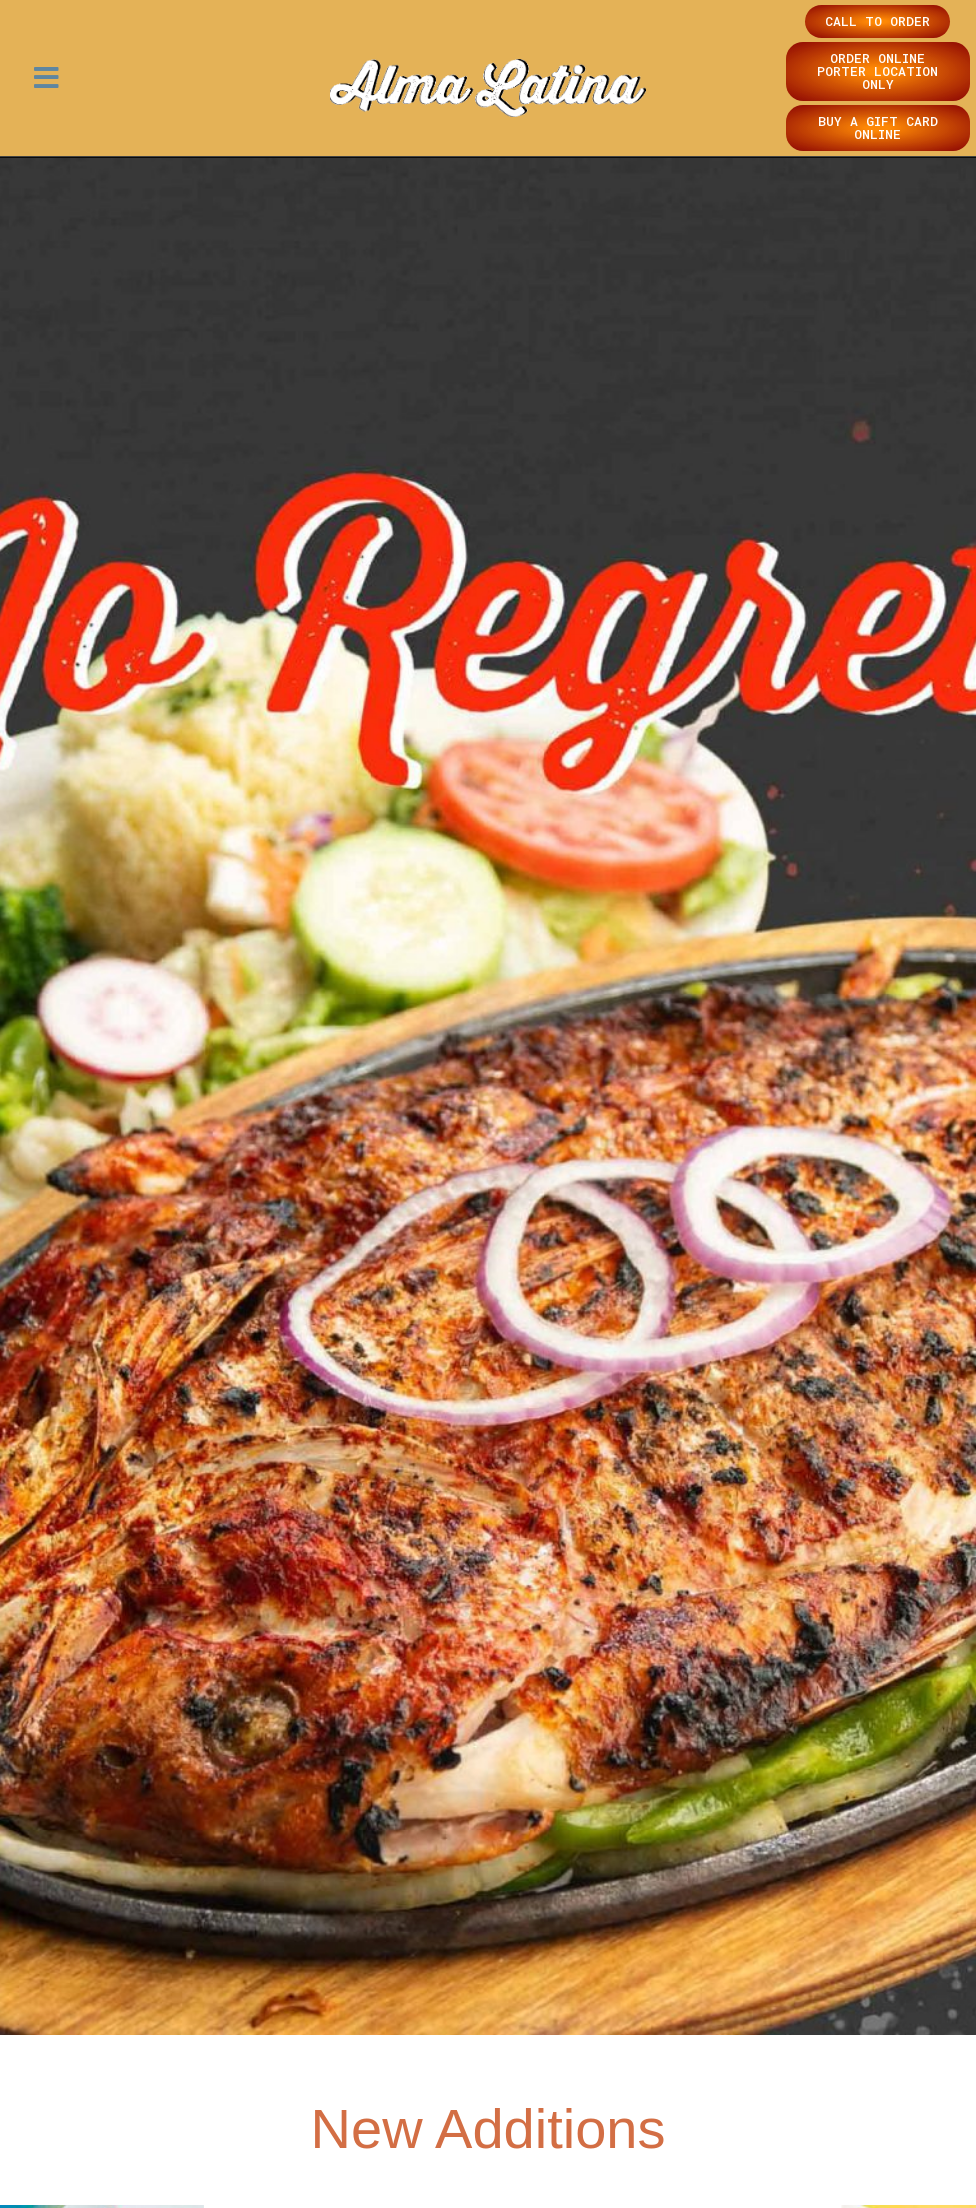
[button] (46, 78)
